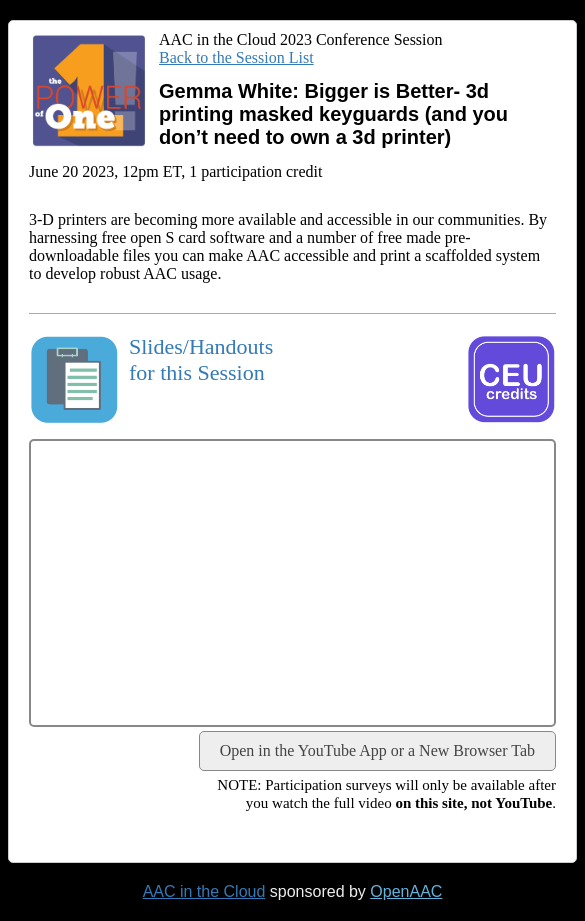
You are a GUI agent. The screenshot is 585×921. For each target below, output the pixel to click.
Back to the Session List (236, 57)
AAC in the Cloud (204, 891)
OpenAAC (406, 891)
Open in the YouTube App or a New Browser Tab (377, 750)
